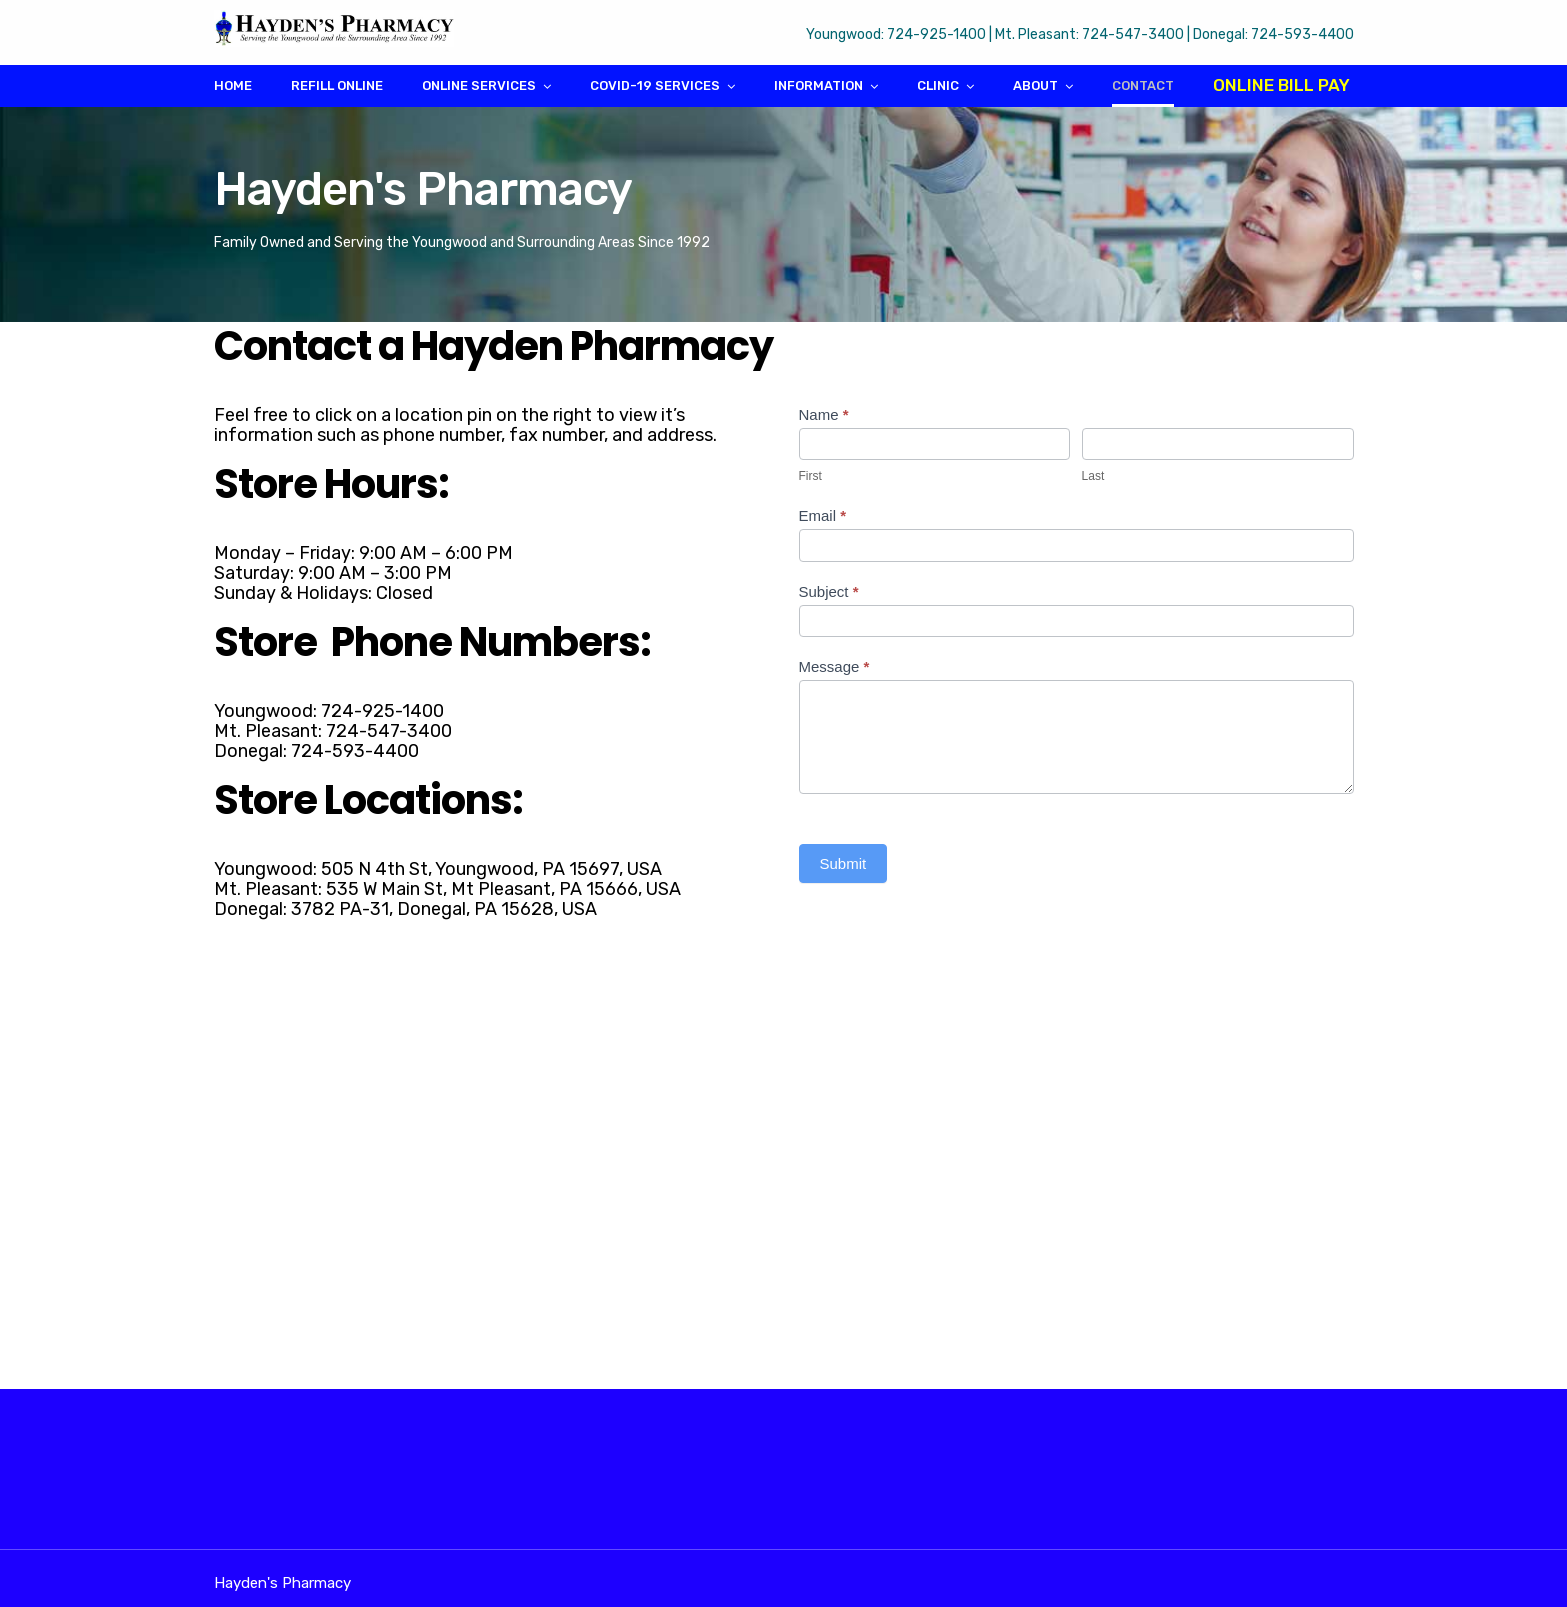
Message (834, 666)
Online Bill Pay (1281, 85)
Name (824, 414)
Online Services (479, 85)
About (1035, 85)
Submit (843, 863)
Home (233, 85)
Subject (829, 591)
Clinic (938, 85)
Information (818, 85)
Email (823, 515)
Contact (1143, 85)
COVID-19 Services (655, 85)
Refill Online (337, 85)
